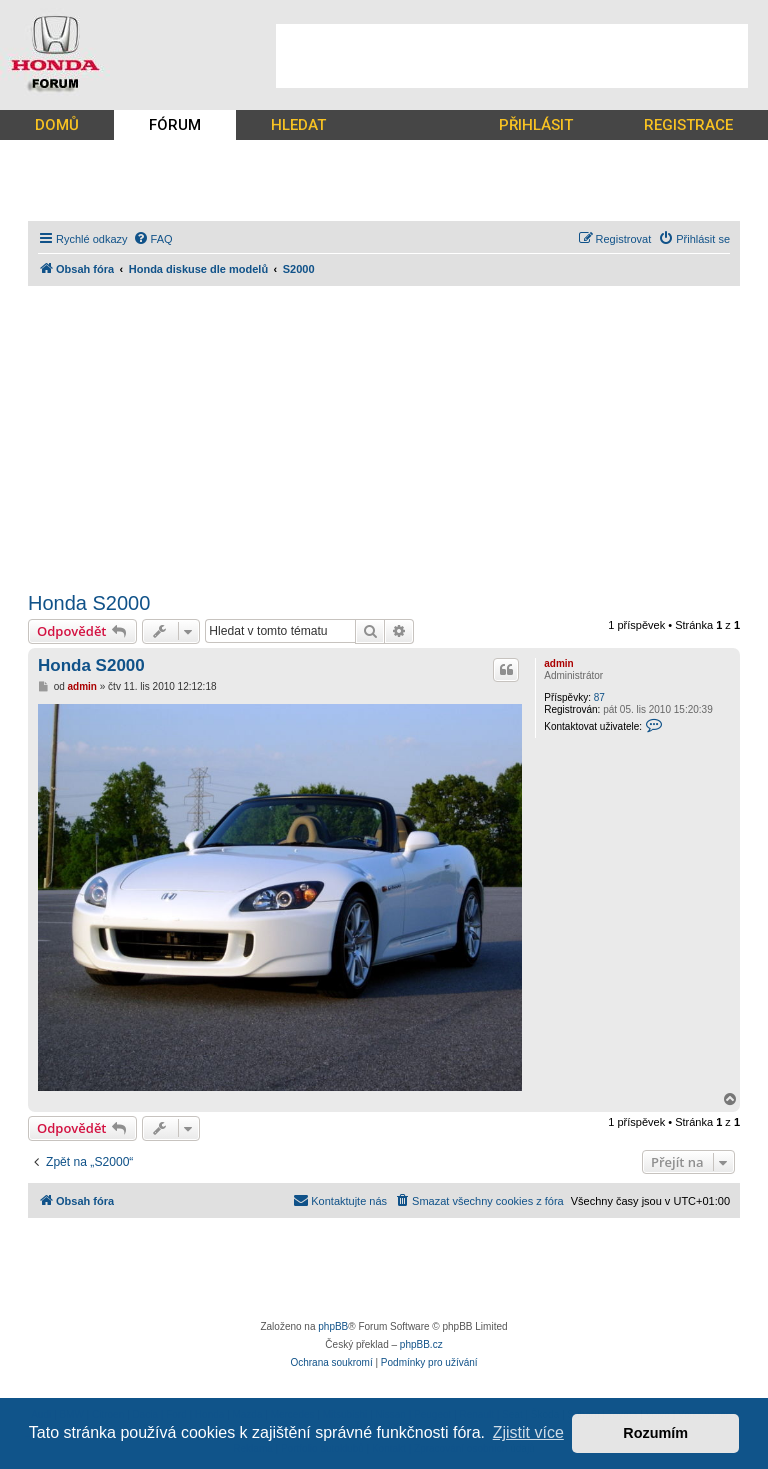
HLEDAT (298, 125)
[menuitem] (153, 239)
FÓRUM (175, 125)
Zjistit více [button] (528, 1432)
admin (558, 663)
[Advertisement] (512, 56)
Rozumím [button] (655, 1433)
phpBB (333, 1326)
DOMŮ (57, 125)
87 (599, 697)
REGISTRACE (688, 125)
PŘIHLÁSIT (536, 125)
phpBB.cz (421, 1344)
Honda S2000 (89, 603)
